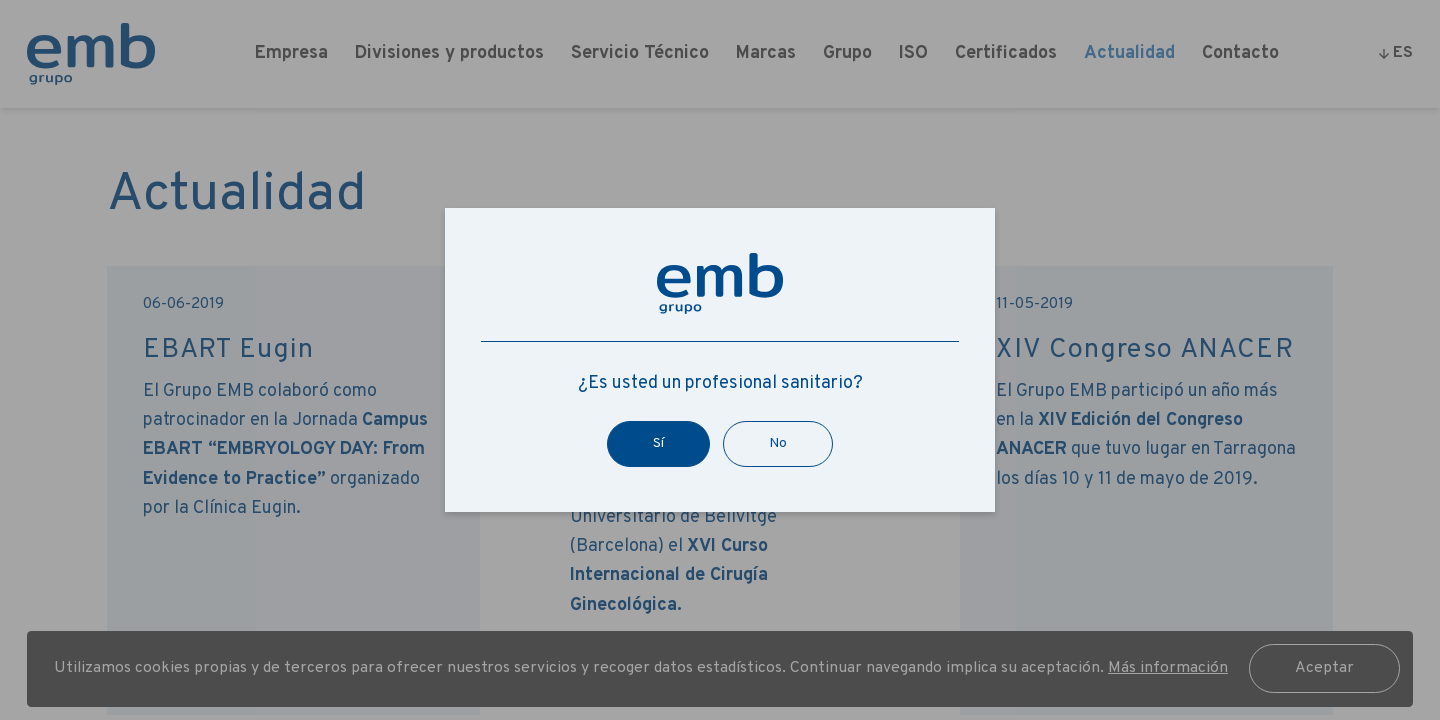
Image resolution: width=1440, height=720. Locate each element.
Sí (658, 443)
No (778, 443)
